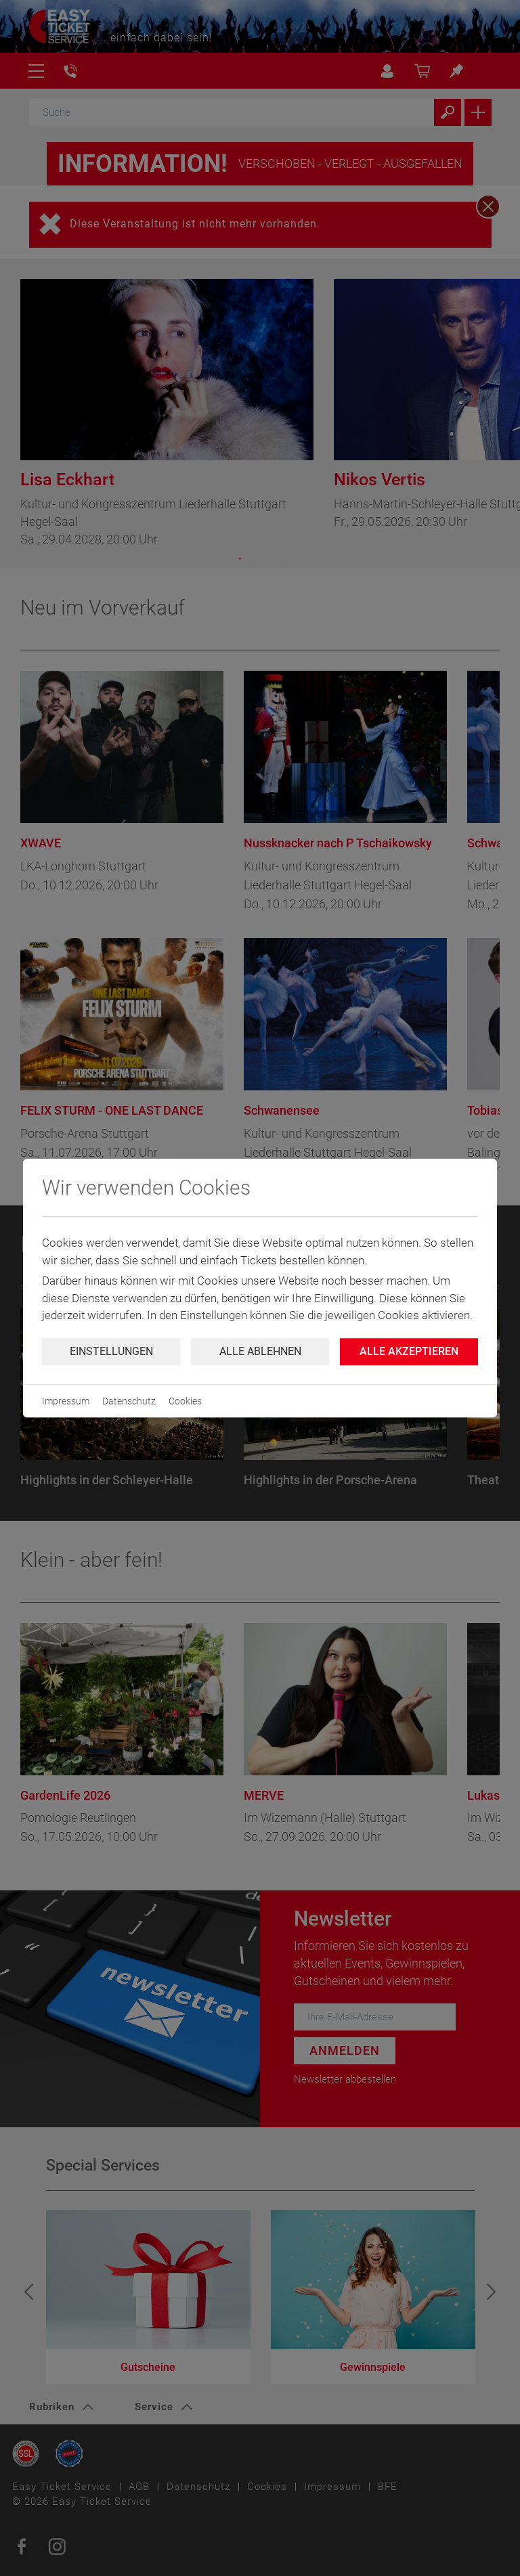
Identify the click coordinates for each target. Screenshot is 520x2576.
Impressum (65, 1401)
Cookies (185, 1401)
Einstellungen (111, 1351)
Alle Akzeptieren (409, 1351)
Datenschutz (129, 1401)
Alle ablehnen (260, 1351)
